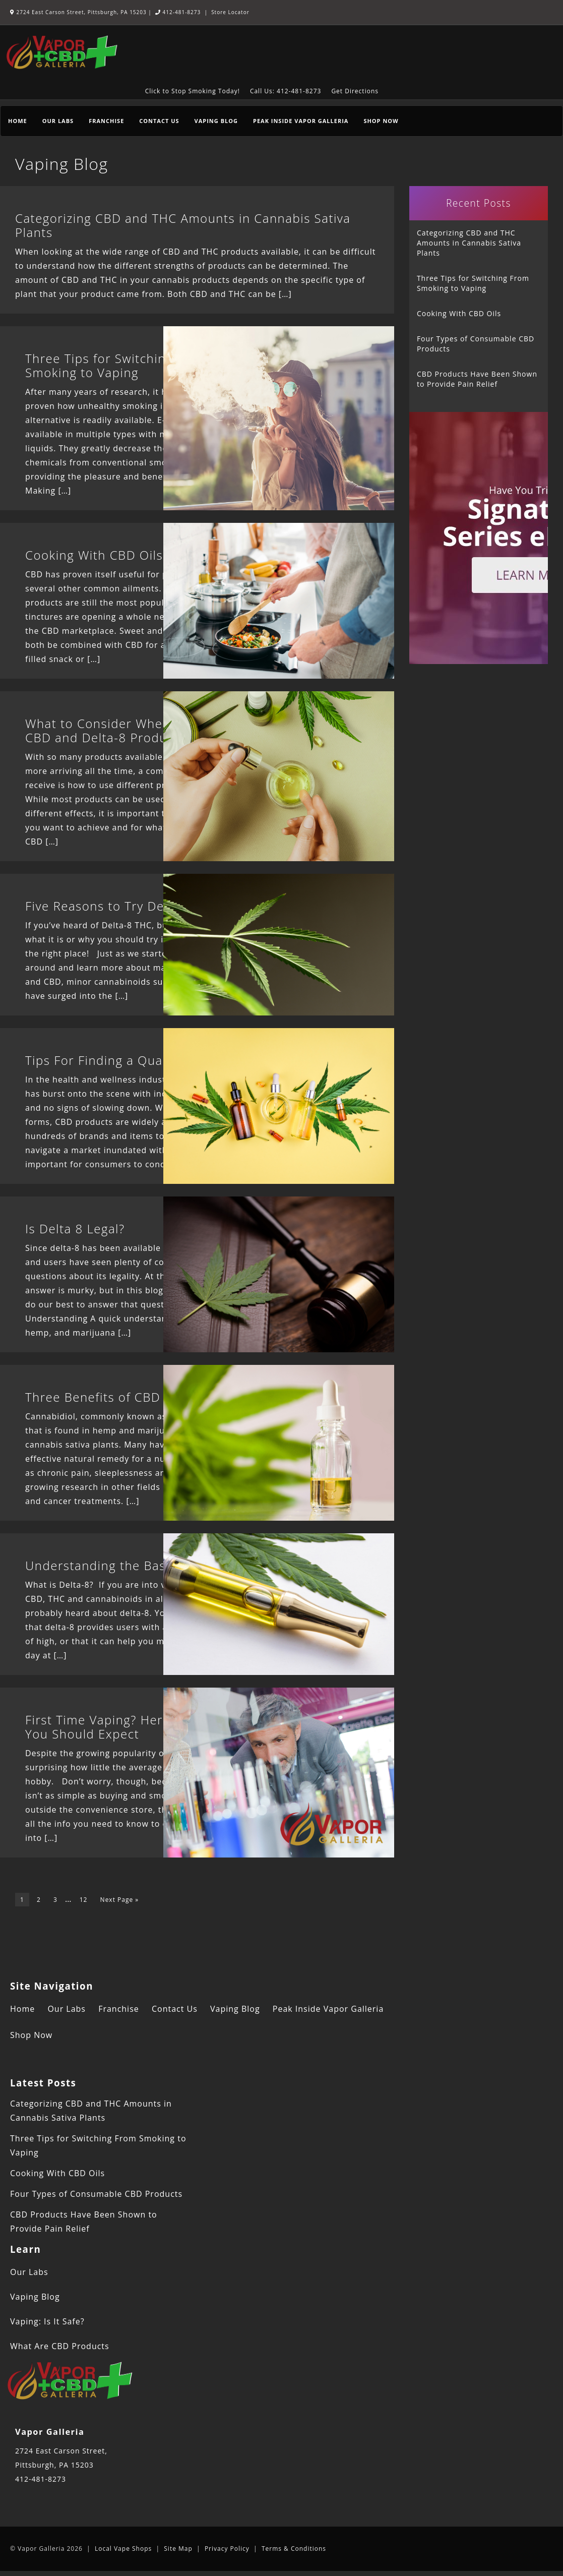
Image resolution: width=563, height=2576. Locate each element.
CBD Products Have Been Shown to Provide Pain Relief (477, 379)
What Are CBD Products (59, 2346)
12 (84, 1899)
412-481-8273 (178, 12)
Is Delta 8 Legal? (75, 1228)
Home (17, 121)
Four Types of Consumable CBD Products (475, 343)
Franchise (106, 121)
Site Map (178, 2548)
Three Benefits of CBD (92, 1397)
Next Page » (119, 1899)
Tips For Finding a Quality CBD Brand (138, 1060)
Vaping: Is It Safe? (47, 2321)
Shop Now (380, 121)
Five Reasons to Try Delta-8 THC (123, 905)
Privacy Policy (227, 2548)
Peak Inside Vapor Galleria (300, 121)
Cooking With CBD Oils (94, 555)
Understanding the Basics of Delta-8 (135, 1565)
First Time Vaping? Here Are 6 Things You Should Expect (137, 1726)
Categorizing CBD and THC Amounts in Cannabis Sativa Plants (183, 225)
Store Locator (230, 12)
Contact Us (159, 121)
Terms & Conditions (294, 2548)
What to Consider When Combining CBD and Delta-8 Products (132, 730)
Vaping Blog (216, 121)
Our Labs (58, 121)
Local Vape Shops (123, 2548)
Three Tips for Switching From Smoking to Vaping (116, 365)
